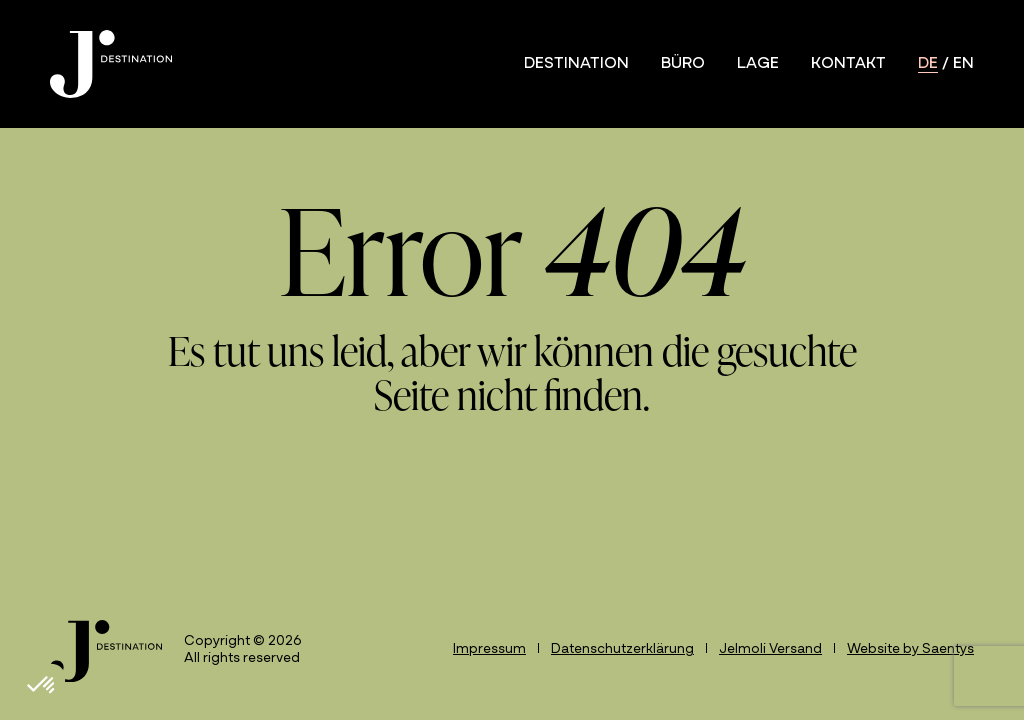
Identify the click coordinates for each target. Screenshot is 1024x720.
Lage (758, 64)
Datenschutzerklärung (622, 649)
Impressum (489, 649)
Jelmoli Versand (770, 649)
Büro (683, 64)
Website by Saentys (910, 649)
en (963, 64)
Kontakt (848, 64)
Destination (576, 64)
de (928, 64)
